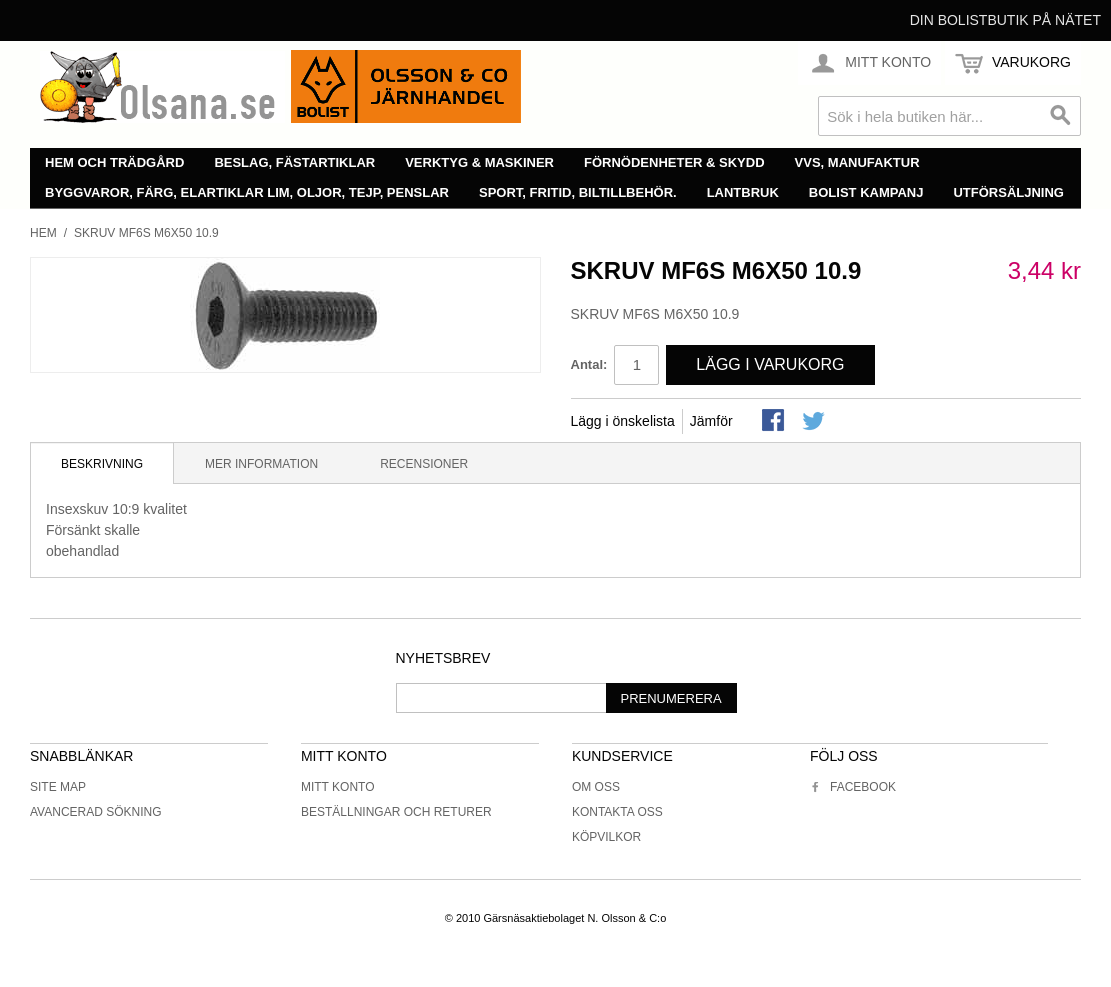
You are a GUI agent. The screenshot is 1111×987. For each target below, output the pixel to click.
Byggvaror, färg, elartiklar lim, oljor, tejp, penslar (247, 192)
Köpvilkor (606, 837)
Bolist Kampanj (866, 192)
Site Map (58, 787)
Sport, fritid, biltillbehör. (578, 192)
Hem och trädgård (114, 162)
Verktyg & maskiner (479, 162)
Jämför (711, 421)
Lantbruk (743, 192)
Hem (43, 233)
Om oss (596, 787)
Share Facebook (775, 422)
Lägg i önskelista (623, 421)
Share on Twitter (815, 422)
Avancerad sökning (96, 812)
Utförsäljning (1008, 192)
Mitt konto (338, 787)
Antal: (589, 364)
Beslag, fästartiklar (294, 162)
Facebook (853, 787)
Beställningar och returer (396, 812)
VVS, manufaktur (857, 162)
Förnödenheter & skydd (674, 162)
